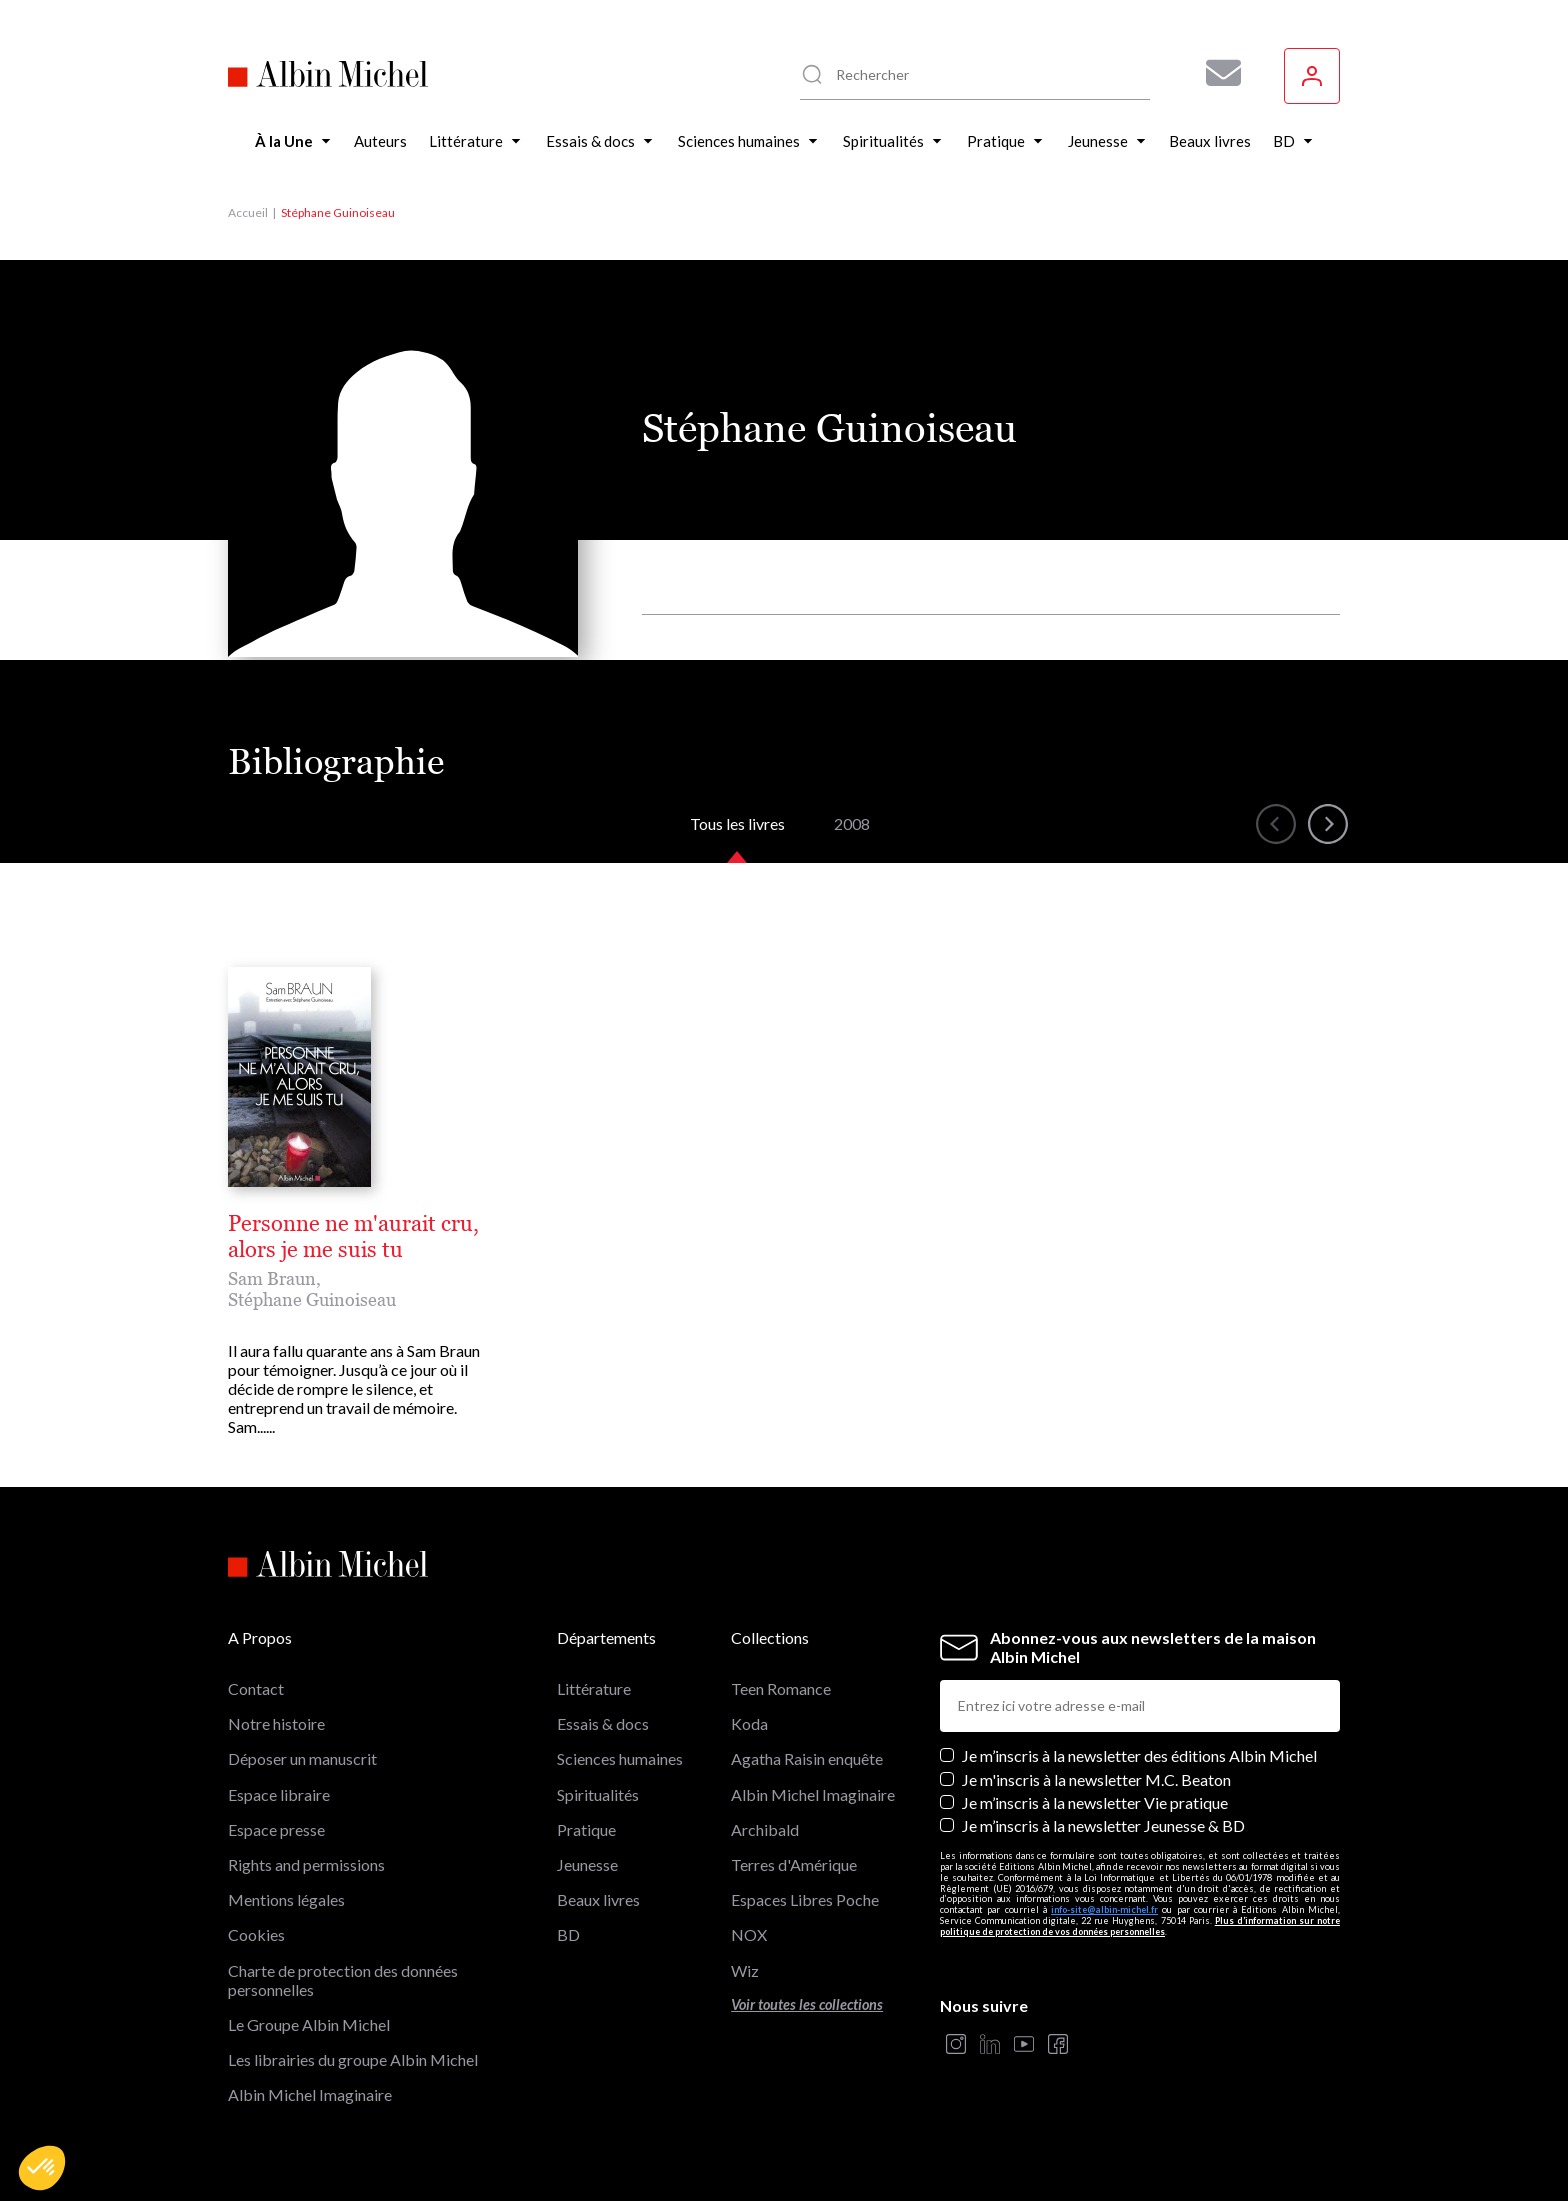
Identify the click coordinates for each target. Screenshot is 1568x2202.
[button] (42, 2168)
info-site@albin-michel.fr (1104, 1909)
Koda (749, 1723)
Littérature (594, 1688)
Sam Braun (272, 1278)
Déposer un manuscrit (302, 1758)
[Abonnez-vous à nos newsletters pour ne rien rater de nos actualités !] (1216, 73)
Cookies (256, 1934)
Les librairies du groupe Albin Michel (353, 2059)
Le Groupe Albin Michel (309, 2024)
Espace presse (276, 1829)
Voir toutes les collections (807, 2004)
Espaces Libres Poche (805, 1899)
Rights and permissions (306, 1864)
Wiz (745, 1970)
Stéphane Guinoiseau (312, 1299)
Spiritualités (598, 1794)
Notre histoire (276, 1723)
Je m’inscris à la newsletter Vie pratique (1095, 1802)
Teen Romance (781, 1688)
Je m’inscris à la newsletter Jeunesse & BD (1103, 1825)
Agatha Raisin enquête (807, 1758)
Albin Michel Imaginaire (310, 2094)
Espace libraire (279, 1794)
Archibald (765, 1829)
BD (568, 1934)
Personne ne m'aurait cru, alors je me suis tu (353, 1237)
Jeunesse (587, 1864)
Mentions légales (286, 1899)
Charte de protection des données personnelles (343, 1980)
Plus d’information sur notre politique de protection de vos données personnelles (1140, 1926)
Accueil (248, 212)
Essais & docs (603, 1723)
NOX (749, 1934)
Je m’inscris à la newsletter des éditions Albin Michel (1139, 1755)
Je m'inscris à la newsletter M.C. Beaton (1096, 1779)
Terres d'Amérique (794, 1864)
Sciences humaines (620, 1758)
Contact (256, 1688)
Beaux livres (598, 1899)
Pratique (586, 1829)
